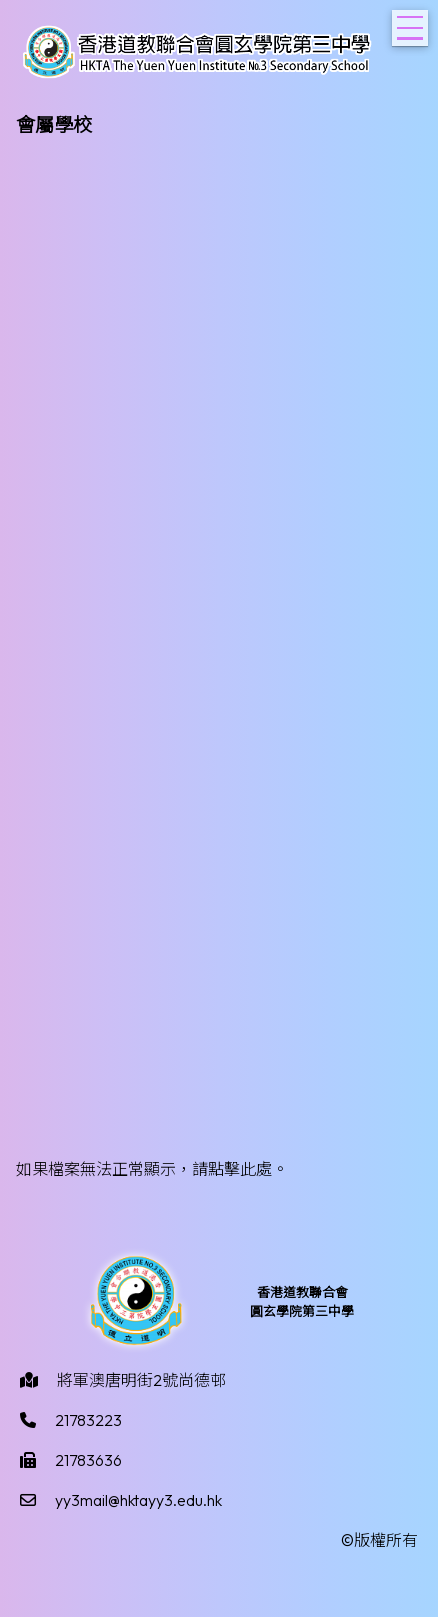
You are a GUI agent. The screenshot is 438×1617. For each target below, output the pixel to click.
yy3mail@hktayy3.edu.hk (138, 1500)
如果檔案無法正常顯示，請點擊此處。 (152, 1169)
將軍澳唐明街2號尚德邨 (141, 1380)
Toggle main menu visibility (412, 22)
